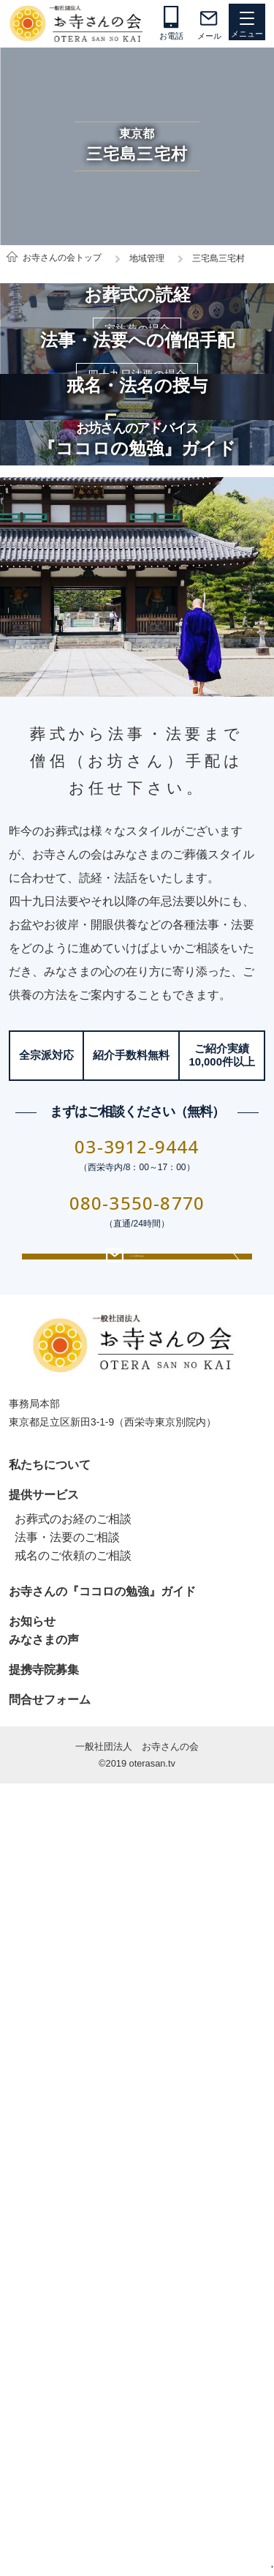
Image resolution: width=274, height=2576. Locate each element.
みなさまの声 (44, 2371)
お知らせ (32, 2353)
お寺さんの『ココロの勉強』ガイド (102, 2323)
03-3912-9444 (137, 1843)
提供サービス (44, 2226)
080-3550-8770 (137, 1899)
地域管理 (146, 258)
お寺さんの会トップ (62, 258)
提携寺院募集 (44, 2401)
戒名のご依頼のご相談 (73, 2287)
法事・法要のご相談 (67, 2269)
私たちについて (50, 2196)
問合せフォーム (50, 2431)
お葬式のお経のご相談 (73, 2250)
